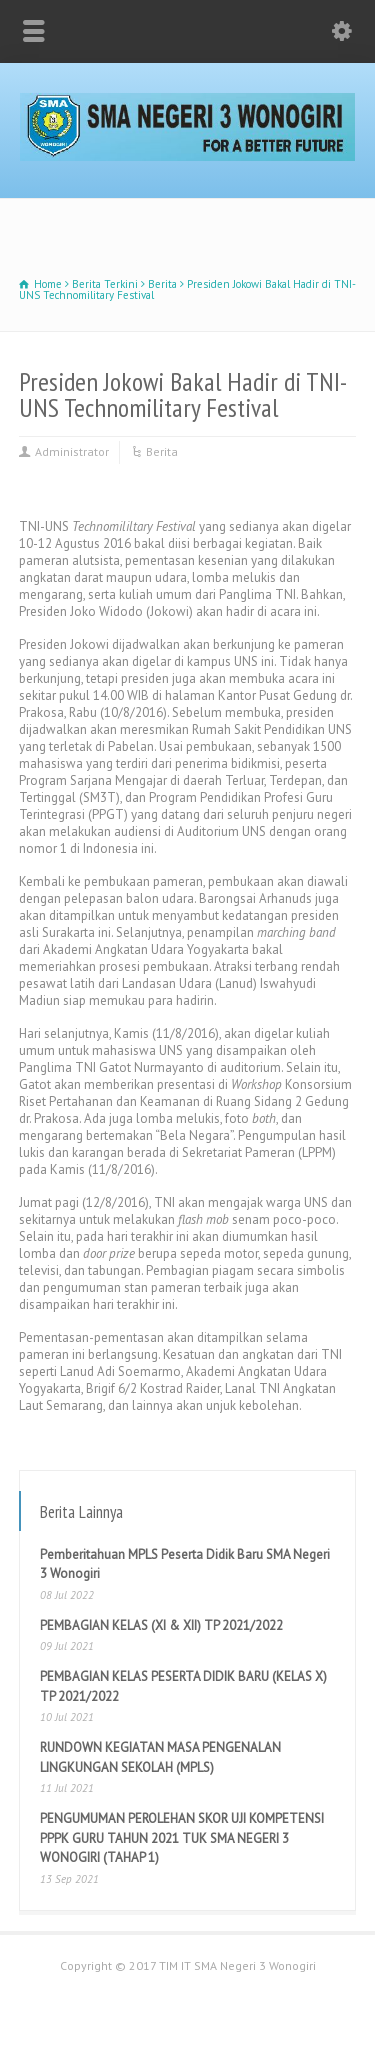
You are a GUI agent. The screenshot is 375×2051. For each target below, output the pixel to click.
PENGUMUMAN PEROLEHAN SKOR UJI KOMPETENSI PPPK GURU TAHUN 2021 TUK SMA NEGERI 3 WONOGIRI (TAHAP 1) (182, 1838)
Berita (162, 451)
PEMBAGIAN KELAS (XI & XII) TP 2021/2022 (161, 1625)
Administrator (72, 451)
